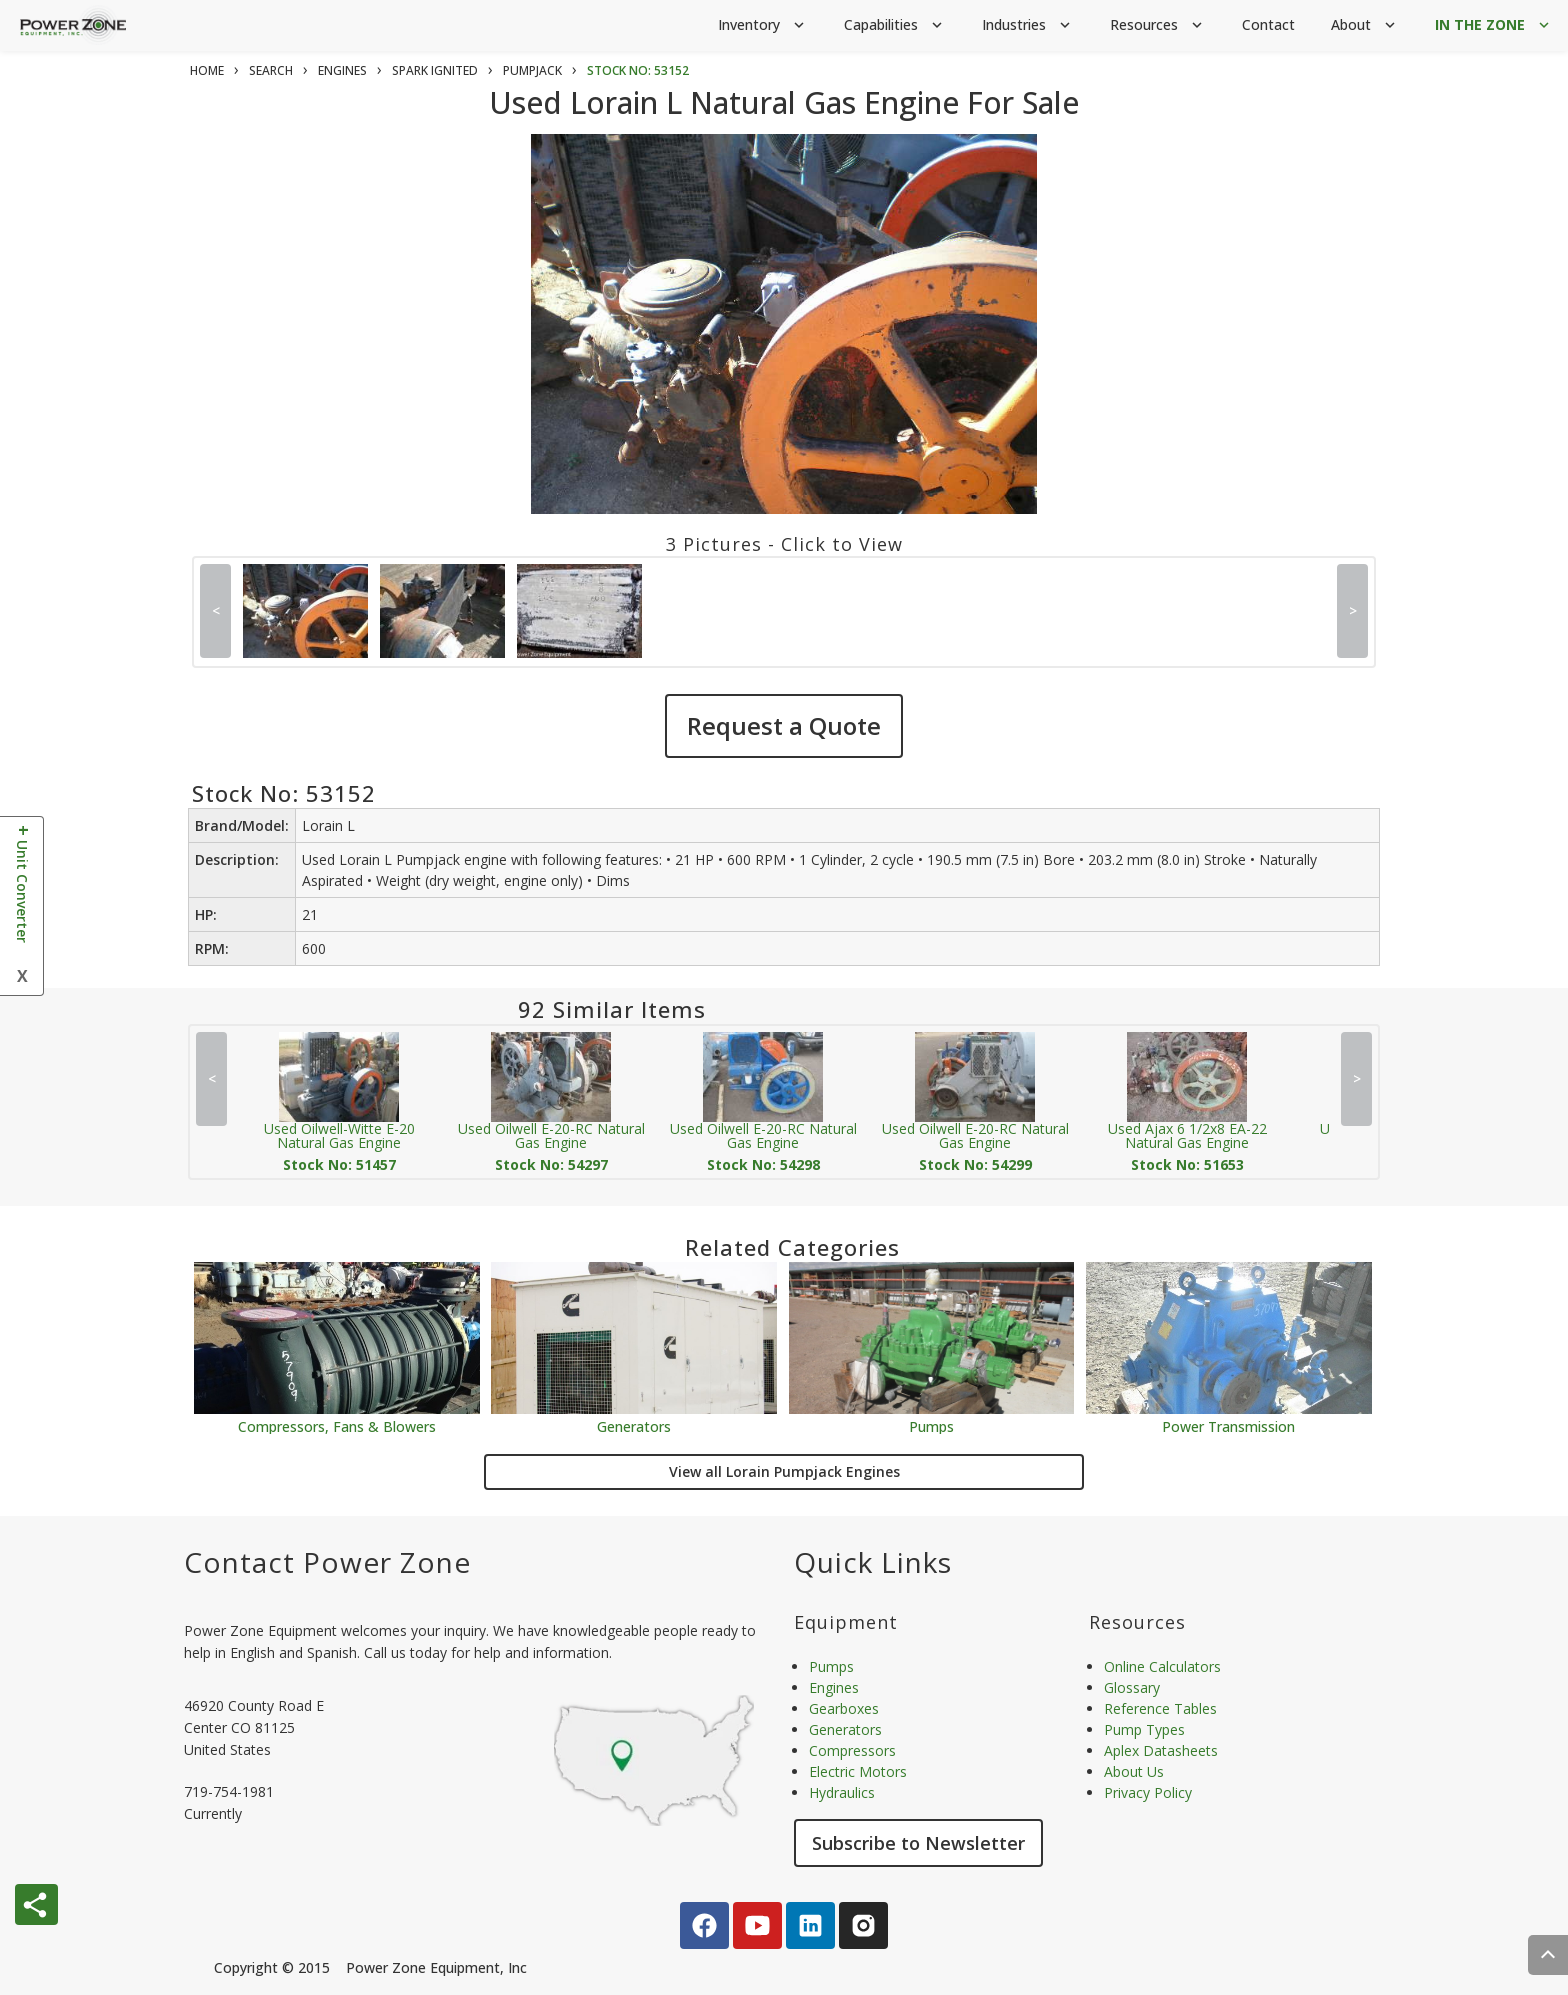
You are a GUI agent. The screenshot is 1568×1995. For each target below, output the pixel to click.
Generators (634, 1425)
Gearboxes (844, 1708)
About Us (1134, 1771)
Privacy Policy (1148, 1792)
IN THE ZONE (1494, 25)
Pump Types (1144, 1729)
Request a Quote (784, 725)
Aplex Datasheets (1161, 1750)
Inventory (763, 25)
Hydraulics (842, 1792)
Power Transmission (1228, 1425)
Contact (1268, 24)
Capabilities (895, 25)
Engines (834, 1687)
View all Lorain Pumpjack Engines (784, 1471)
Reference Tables (1160, 1708)
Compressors (852, 1750)
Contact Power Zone (327, 1562)
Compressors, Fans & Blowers (337, 1425)
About (1365, 25)
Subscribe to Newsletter (918, 1843)
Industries (1028, 25)
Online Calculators (1162, 1666)
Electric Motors (858, 1771)
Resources (1158, 25)
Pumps (931, 1425)
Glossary (1132, 1687)
